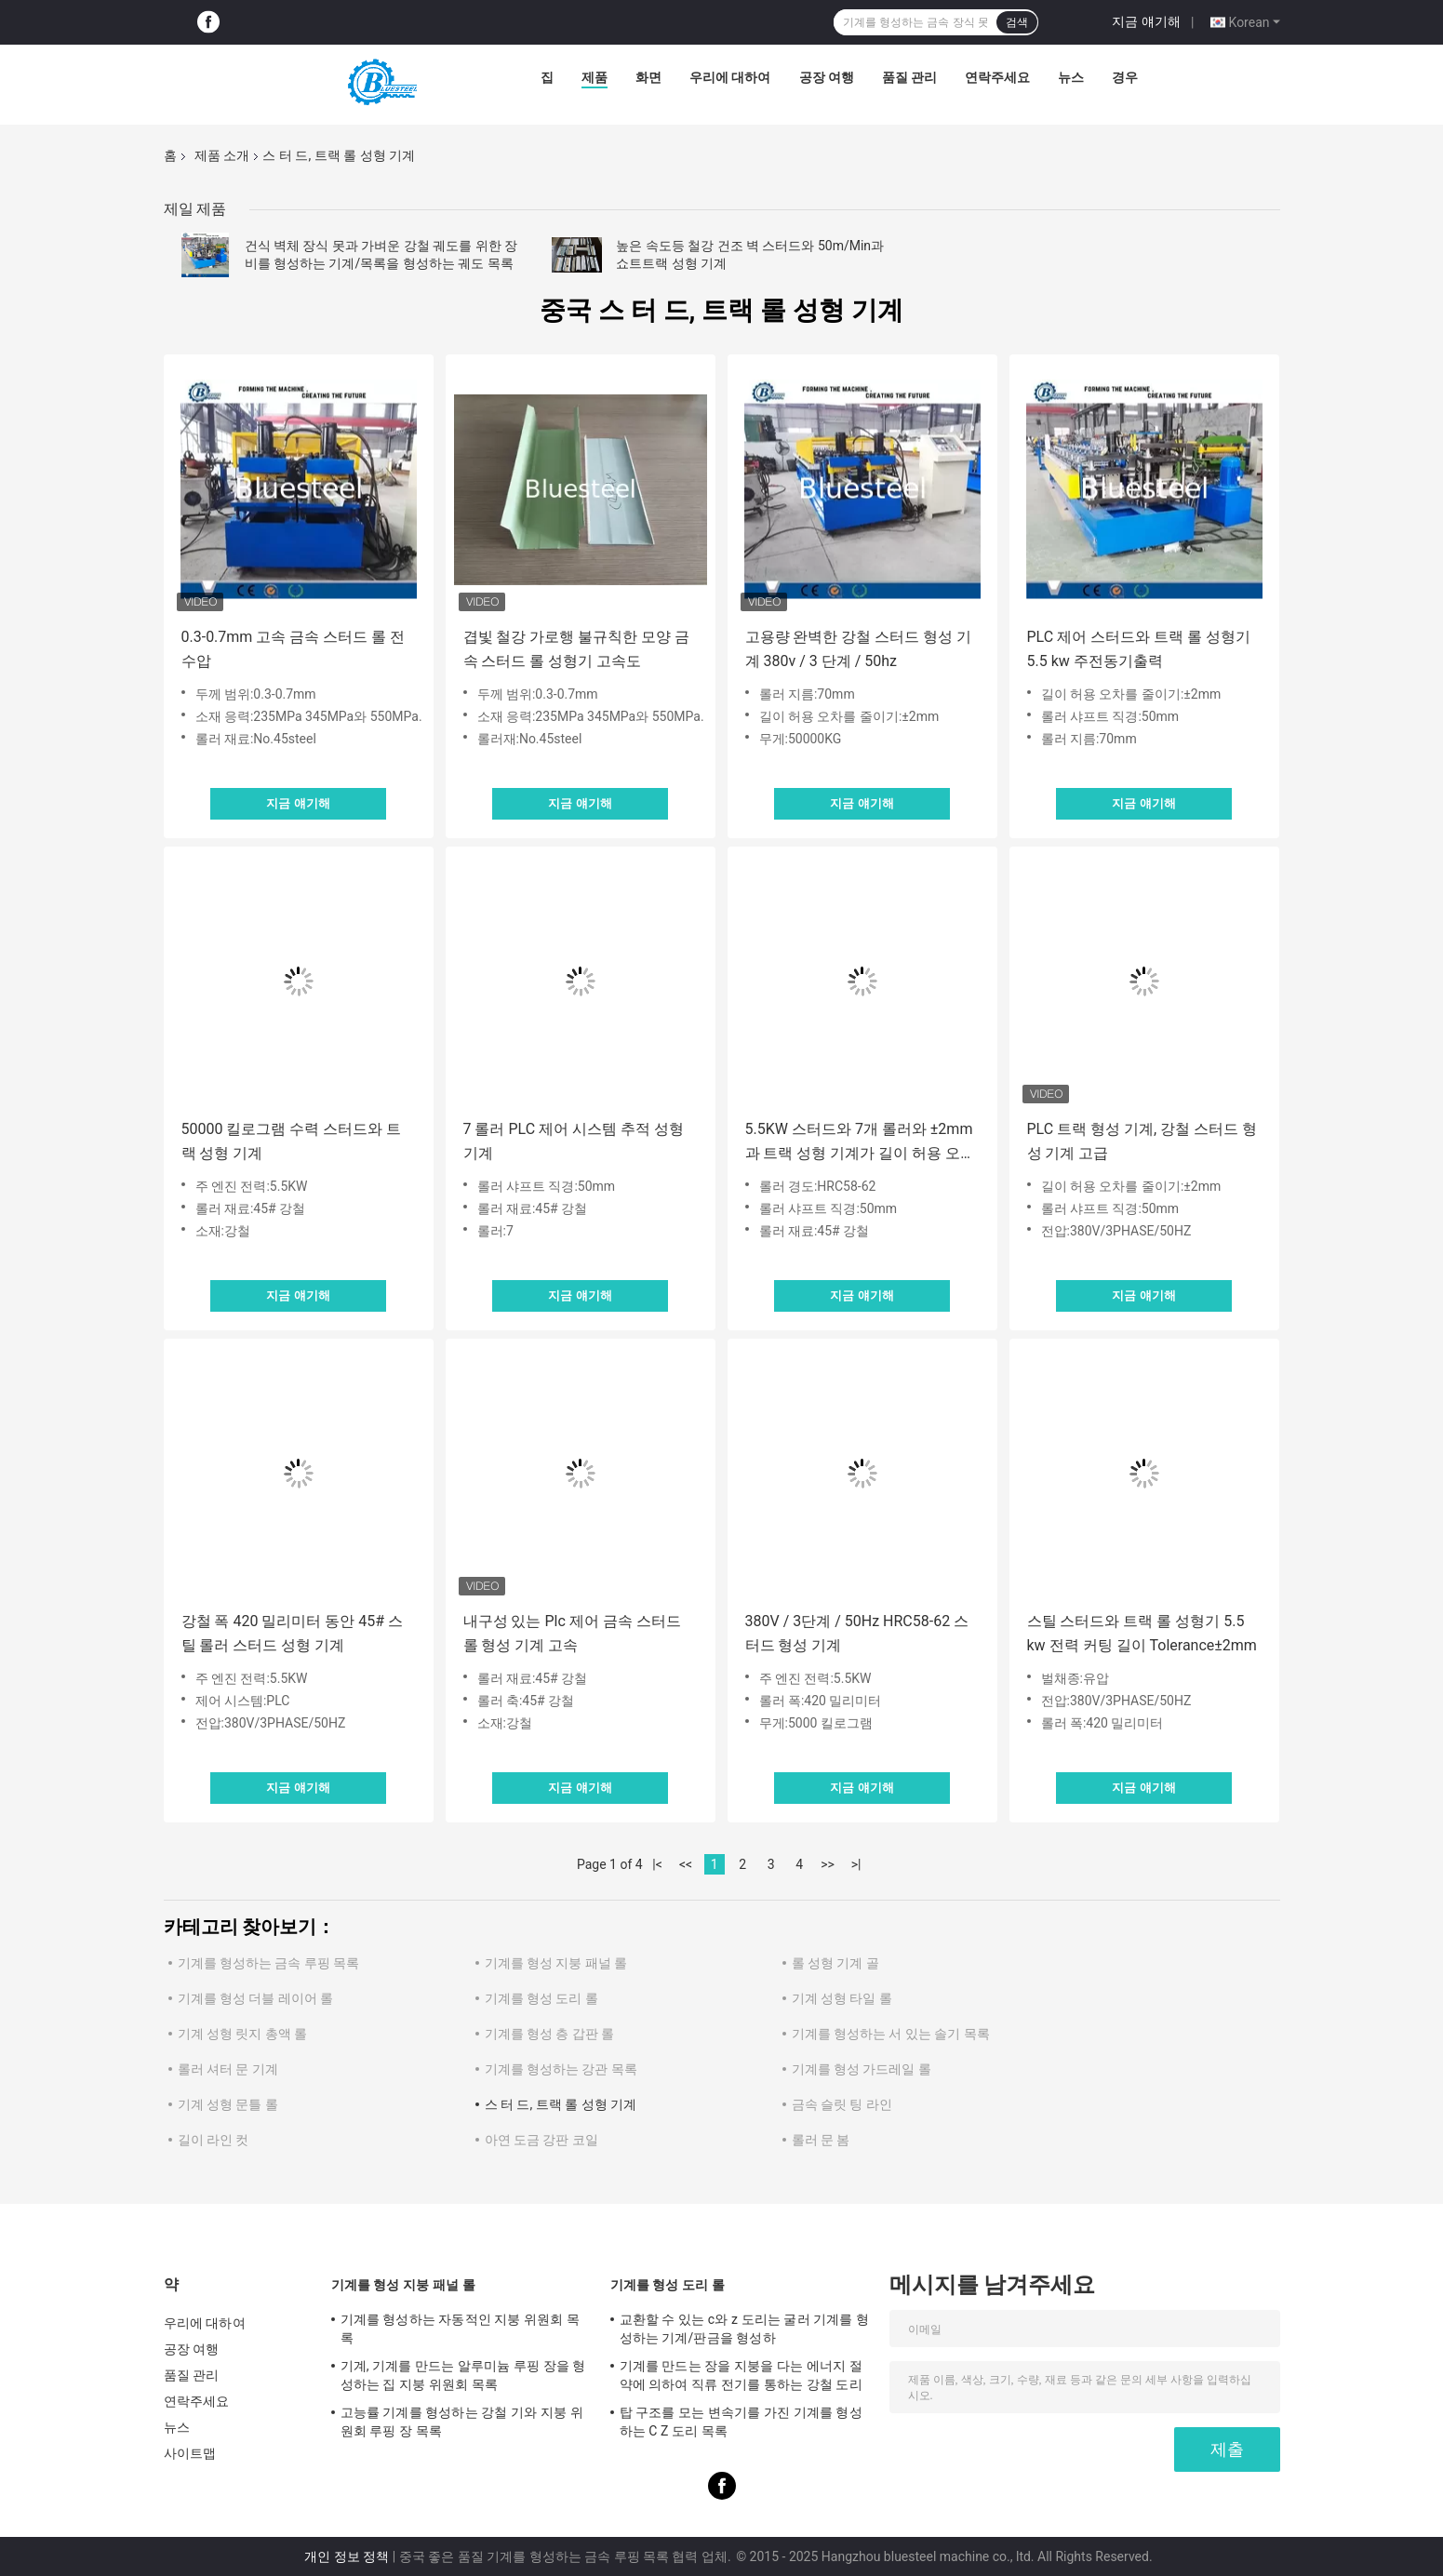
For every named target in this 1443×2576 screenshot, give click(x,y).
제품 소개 (221, 155)
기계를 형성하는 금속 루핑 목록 (269, 1962)
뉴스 (1071, 77)
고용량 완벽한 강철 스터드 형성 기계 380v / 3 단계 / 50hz (858, 649)
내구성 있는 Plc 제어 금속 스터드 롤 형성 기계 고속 (572, 1633)
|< (657, 1864)
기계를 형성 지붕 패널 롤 (556, 1962)
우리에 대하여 (729, 77)
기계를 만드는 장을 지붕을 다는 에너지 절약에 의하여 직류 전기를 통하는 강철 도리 (741, 2375)
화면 (648, 77)
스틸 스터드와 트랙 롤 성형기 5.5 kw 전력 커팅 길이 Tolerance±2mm (1142, 1633)
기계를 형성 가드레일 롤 (861, 2069)
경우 (1125, 77)
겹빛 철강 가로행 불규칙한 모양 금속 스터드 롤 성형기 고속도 (576, 649)
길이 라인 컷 (213, 2139)
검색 (1017, 22)
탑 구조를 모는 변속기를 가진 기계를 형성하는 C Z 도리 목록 (741, 2421)
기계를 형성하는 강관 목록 (561, 2069)
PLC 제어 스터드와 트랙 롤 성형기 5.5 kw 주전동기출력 (1138, 649)
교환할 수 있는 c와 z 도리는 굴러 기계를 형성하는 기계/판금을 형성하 (745, 2328)
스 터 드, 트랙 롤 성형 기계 (561, 2104)
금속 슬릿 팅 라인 (842, 2104)
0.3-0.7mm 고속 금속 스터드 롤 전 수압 (293, 649)
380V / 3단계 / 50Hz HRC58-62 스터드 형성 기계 (857, 1633)
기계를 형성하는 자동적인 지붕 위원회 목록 (461, 2328)
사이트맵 (190, 2453)
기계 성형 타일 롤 (842, 1998)
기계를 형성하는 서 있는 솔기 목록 (891, 2033)
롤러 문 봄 (821, 2139)
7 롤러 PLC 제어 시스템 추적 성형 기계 (573, 1141)
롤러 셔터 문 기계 (228, 2069)
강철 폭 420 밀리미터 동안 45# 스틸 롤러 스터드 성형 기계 (292, 1633)
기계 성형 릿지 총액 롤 (243, 2033)
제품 (594, 77)
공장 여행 (826, 77)
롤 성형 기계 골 (835, 1962)
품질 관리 (909, 77)
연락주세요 (997, 77)
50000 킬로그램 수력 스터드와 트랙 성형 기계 (291, 1141)
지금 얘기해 (1146, 21)
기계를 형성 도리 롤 (541, 1998)
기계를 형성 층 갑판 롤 (550, 2033)
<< (685, 1864)
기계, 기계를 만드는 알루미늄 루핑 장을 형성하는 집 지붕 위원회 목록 (463, 2375)
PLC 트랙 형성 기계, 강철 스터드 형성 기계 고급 (1142, 1141)
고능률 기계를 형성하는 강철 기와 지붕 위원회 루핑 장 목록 (462, 2421)
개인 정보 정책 (346, 2556)
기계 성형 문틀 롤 (228, 2104)
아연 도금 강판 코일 (541, 2139)
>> (828, 1864)
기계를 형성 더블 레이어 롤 (256, 1998)
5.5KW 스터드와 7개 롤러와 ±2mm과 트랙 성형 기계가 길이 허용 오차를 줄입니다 (860, 1143)
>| (856, 1864)
